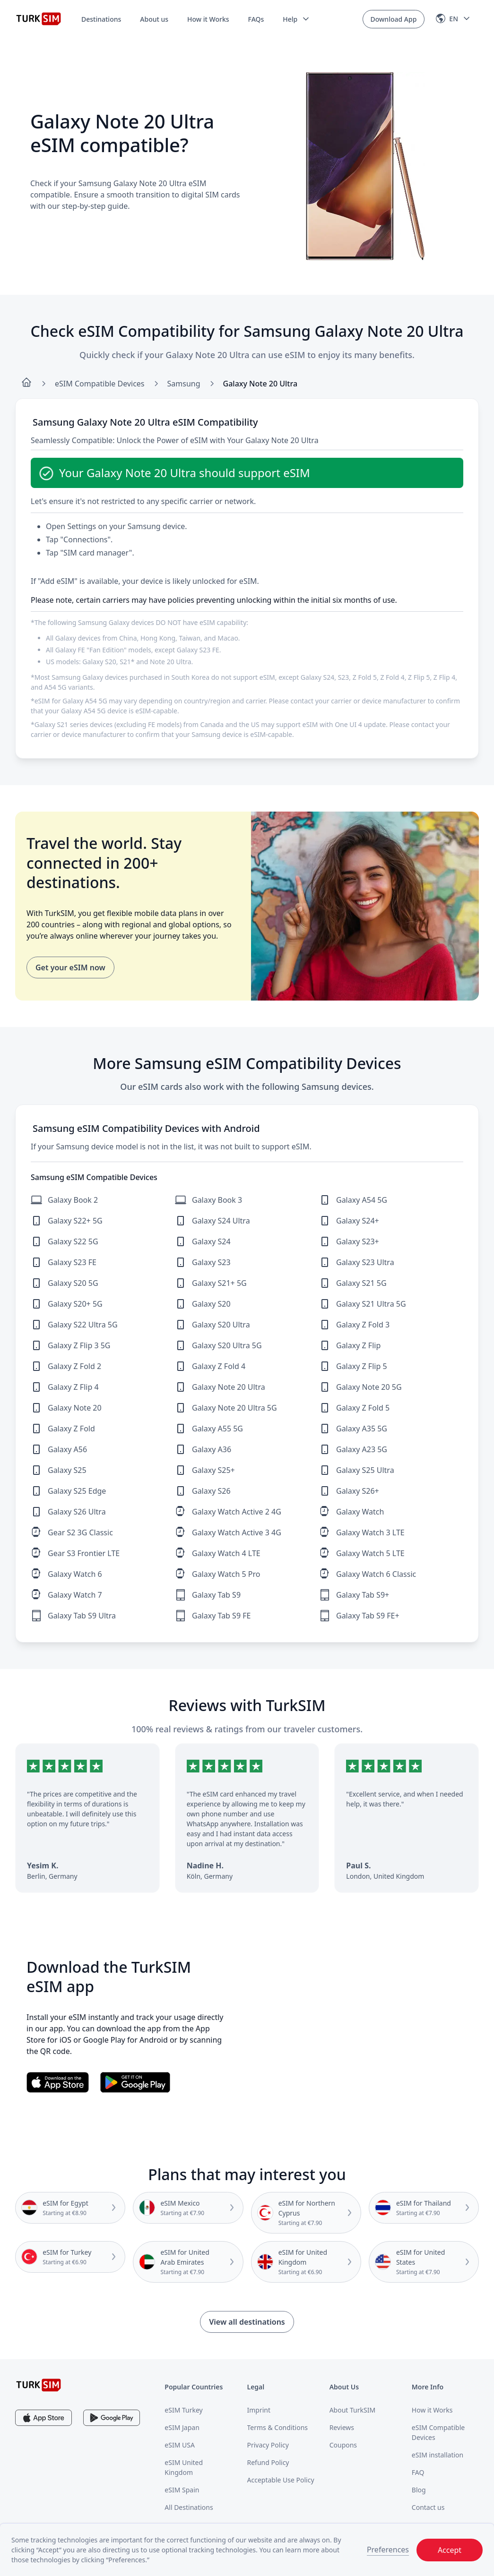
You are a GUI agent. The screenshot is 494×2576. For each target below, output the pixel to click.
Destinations (101, 19)
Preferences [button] (388, 2549)
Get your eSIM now (70, 967)
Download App (394, 19)
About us (154, 19)
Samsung (183, 383)
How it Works (208, 19)
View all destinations (247, 2322)
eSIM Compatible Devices (100, 383)
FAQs (256, 19)
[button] (296, 19)
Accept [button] (449, 2550)
